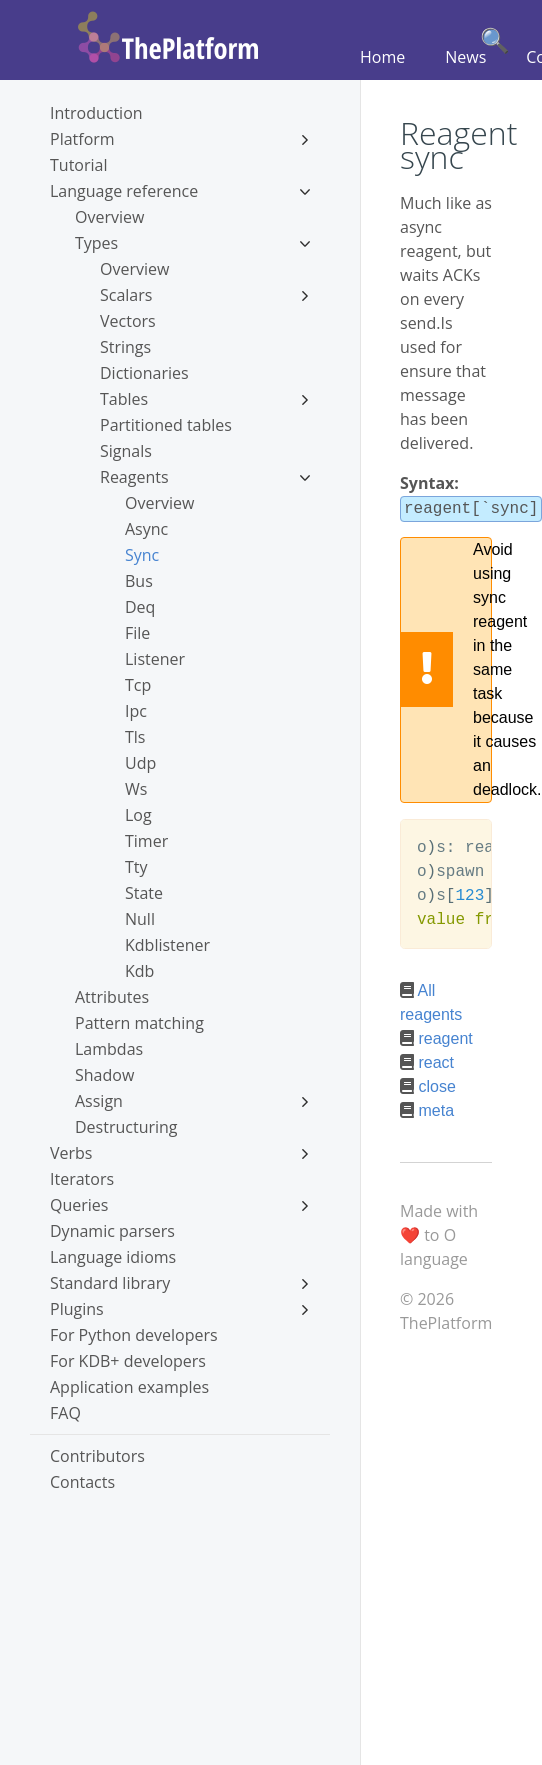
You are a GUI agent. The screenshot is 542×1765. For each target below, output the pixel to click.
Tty (136, 867)
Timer (146, 841)
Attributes (112, 997)
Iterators (82, 1179)
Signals (126, 451)
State (144, 893)
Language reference (180, 191)
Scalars (205, 295)
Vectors (128, 321)
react (436, 1060)
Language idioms (113, 1257)
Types (192, 243)
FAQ (65, 1413)
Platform (180, 139)
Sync (142, 555)
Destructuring (126, 1127)
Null (140, 919)
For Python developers (134, 1335)
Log (138, 815)
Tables (205, 399)
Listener (155, 659)
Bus (139, 581)
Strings (125, 347)
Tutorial (78, 165)
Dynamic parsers (112, 1231)
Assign (192, 1101)
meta (436, 1108)
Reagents (205, 477)
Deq (140, 607)
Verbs (180, 1153)
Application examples (129, 1387)
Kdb (139, 971)
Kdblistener (167, 945)
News (465, 57)
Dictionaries (144, 373)
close (436, 1084)
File (137, 633)
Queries (180, 1205)
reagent (445, 1036)
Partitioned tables (166, 425)
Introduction (96, 113)
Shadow (104, 1075)
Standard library (180, 1283)
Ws (136, 789)
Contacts (82, 1482)
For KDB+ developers (128, 1361)
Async (146, 529)
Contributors (97, 1456)
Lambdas (109, 1049)
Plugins (180, 1309)
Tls (135, 737)
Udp (140, 763)
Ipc (136, 711)
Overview (109, 217)
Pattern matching (139, 1023)
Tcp (138, 685)
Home (382, 57)
